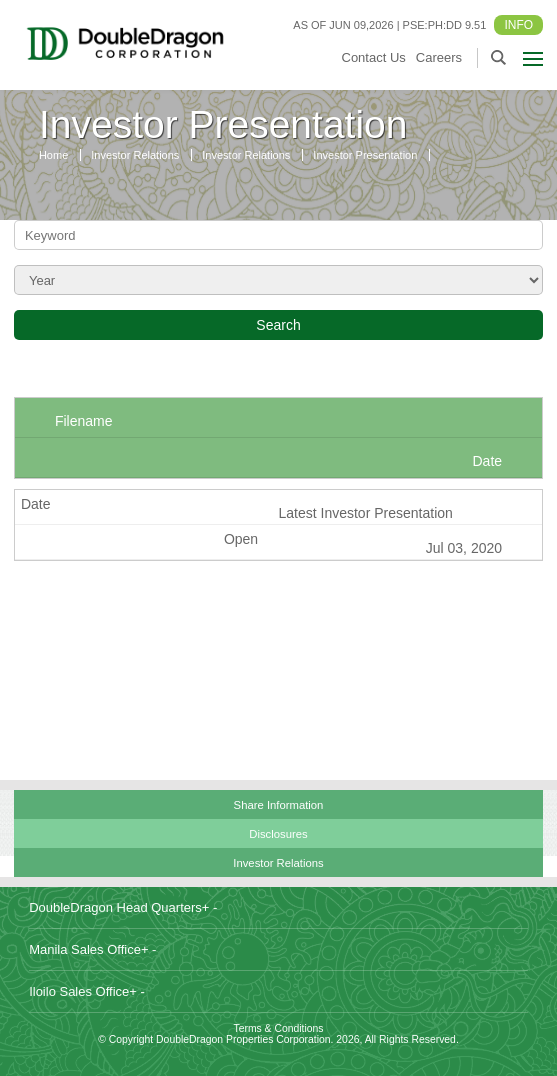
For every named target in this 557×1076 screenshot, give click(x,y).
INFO (518, 25)
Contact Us (374, 57)
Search (278, 325)
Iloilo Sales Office (87, 991)
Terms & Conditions (278, 1028)
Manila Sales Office (92, 949)
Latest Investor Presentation (365, 513)
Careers (439, 57)
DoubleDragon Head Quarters (123, 907)
